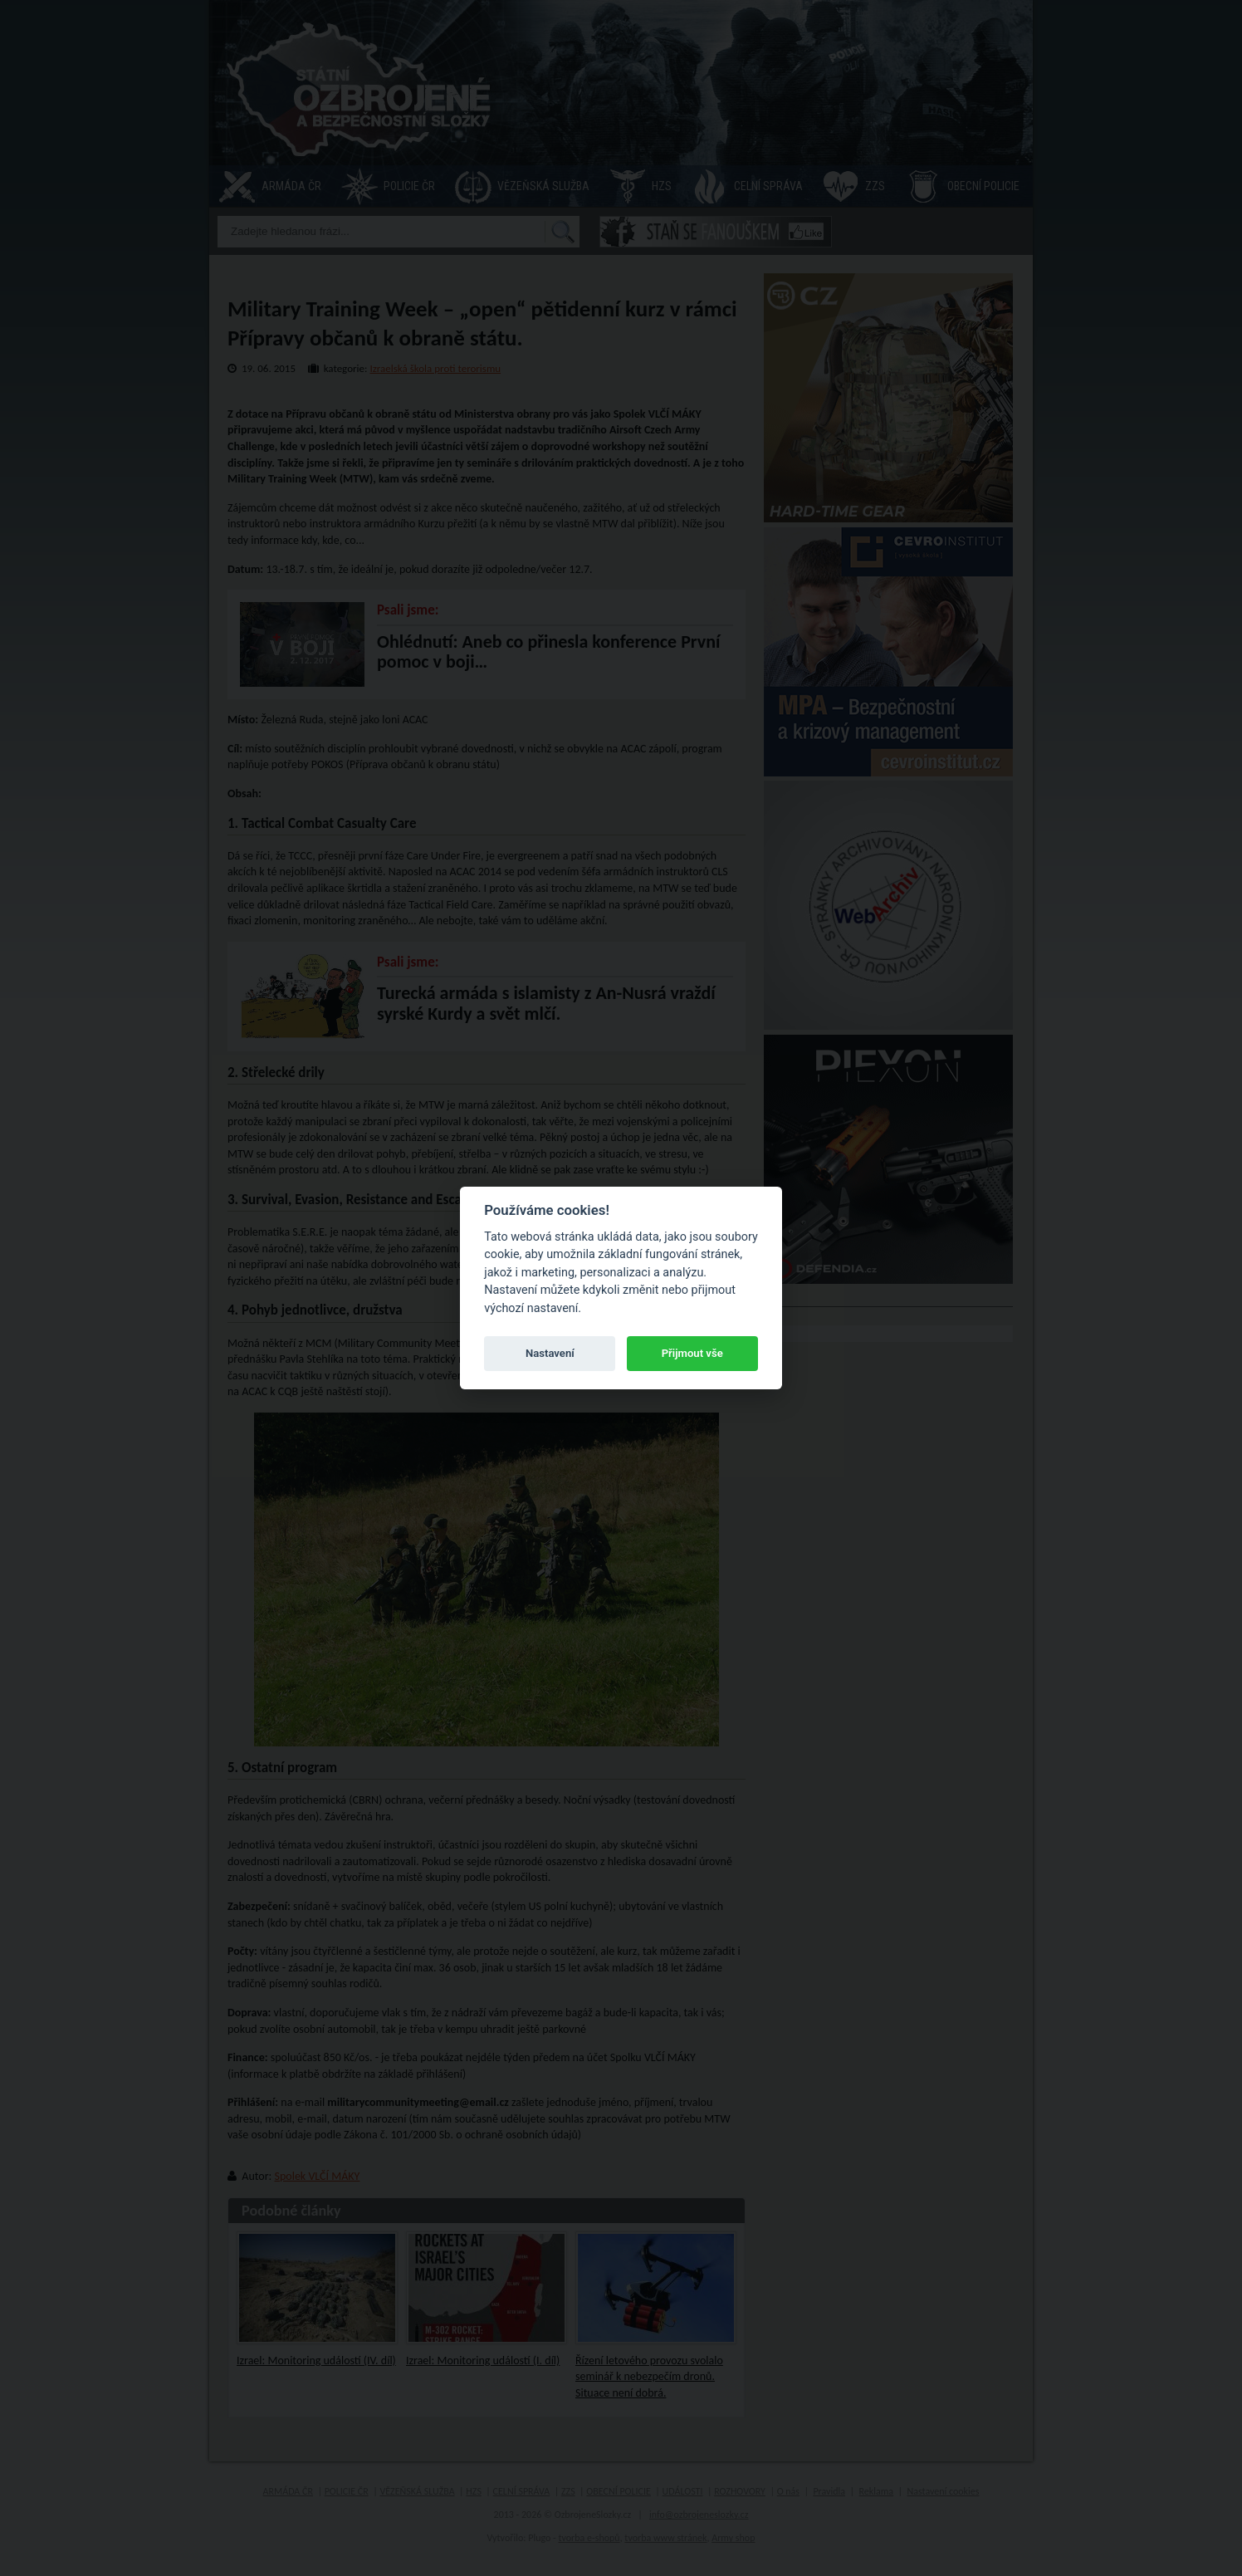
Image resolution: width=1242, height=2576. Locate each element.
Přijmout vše (692, 1353)
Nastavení (550, 1353)
